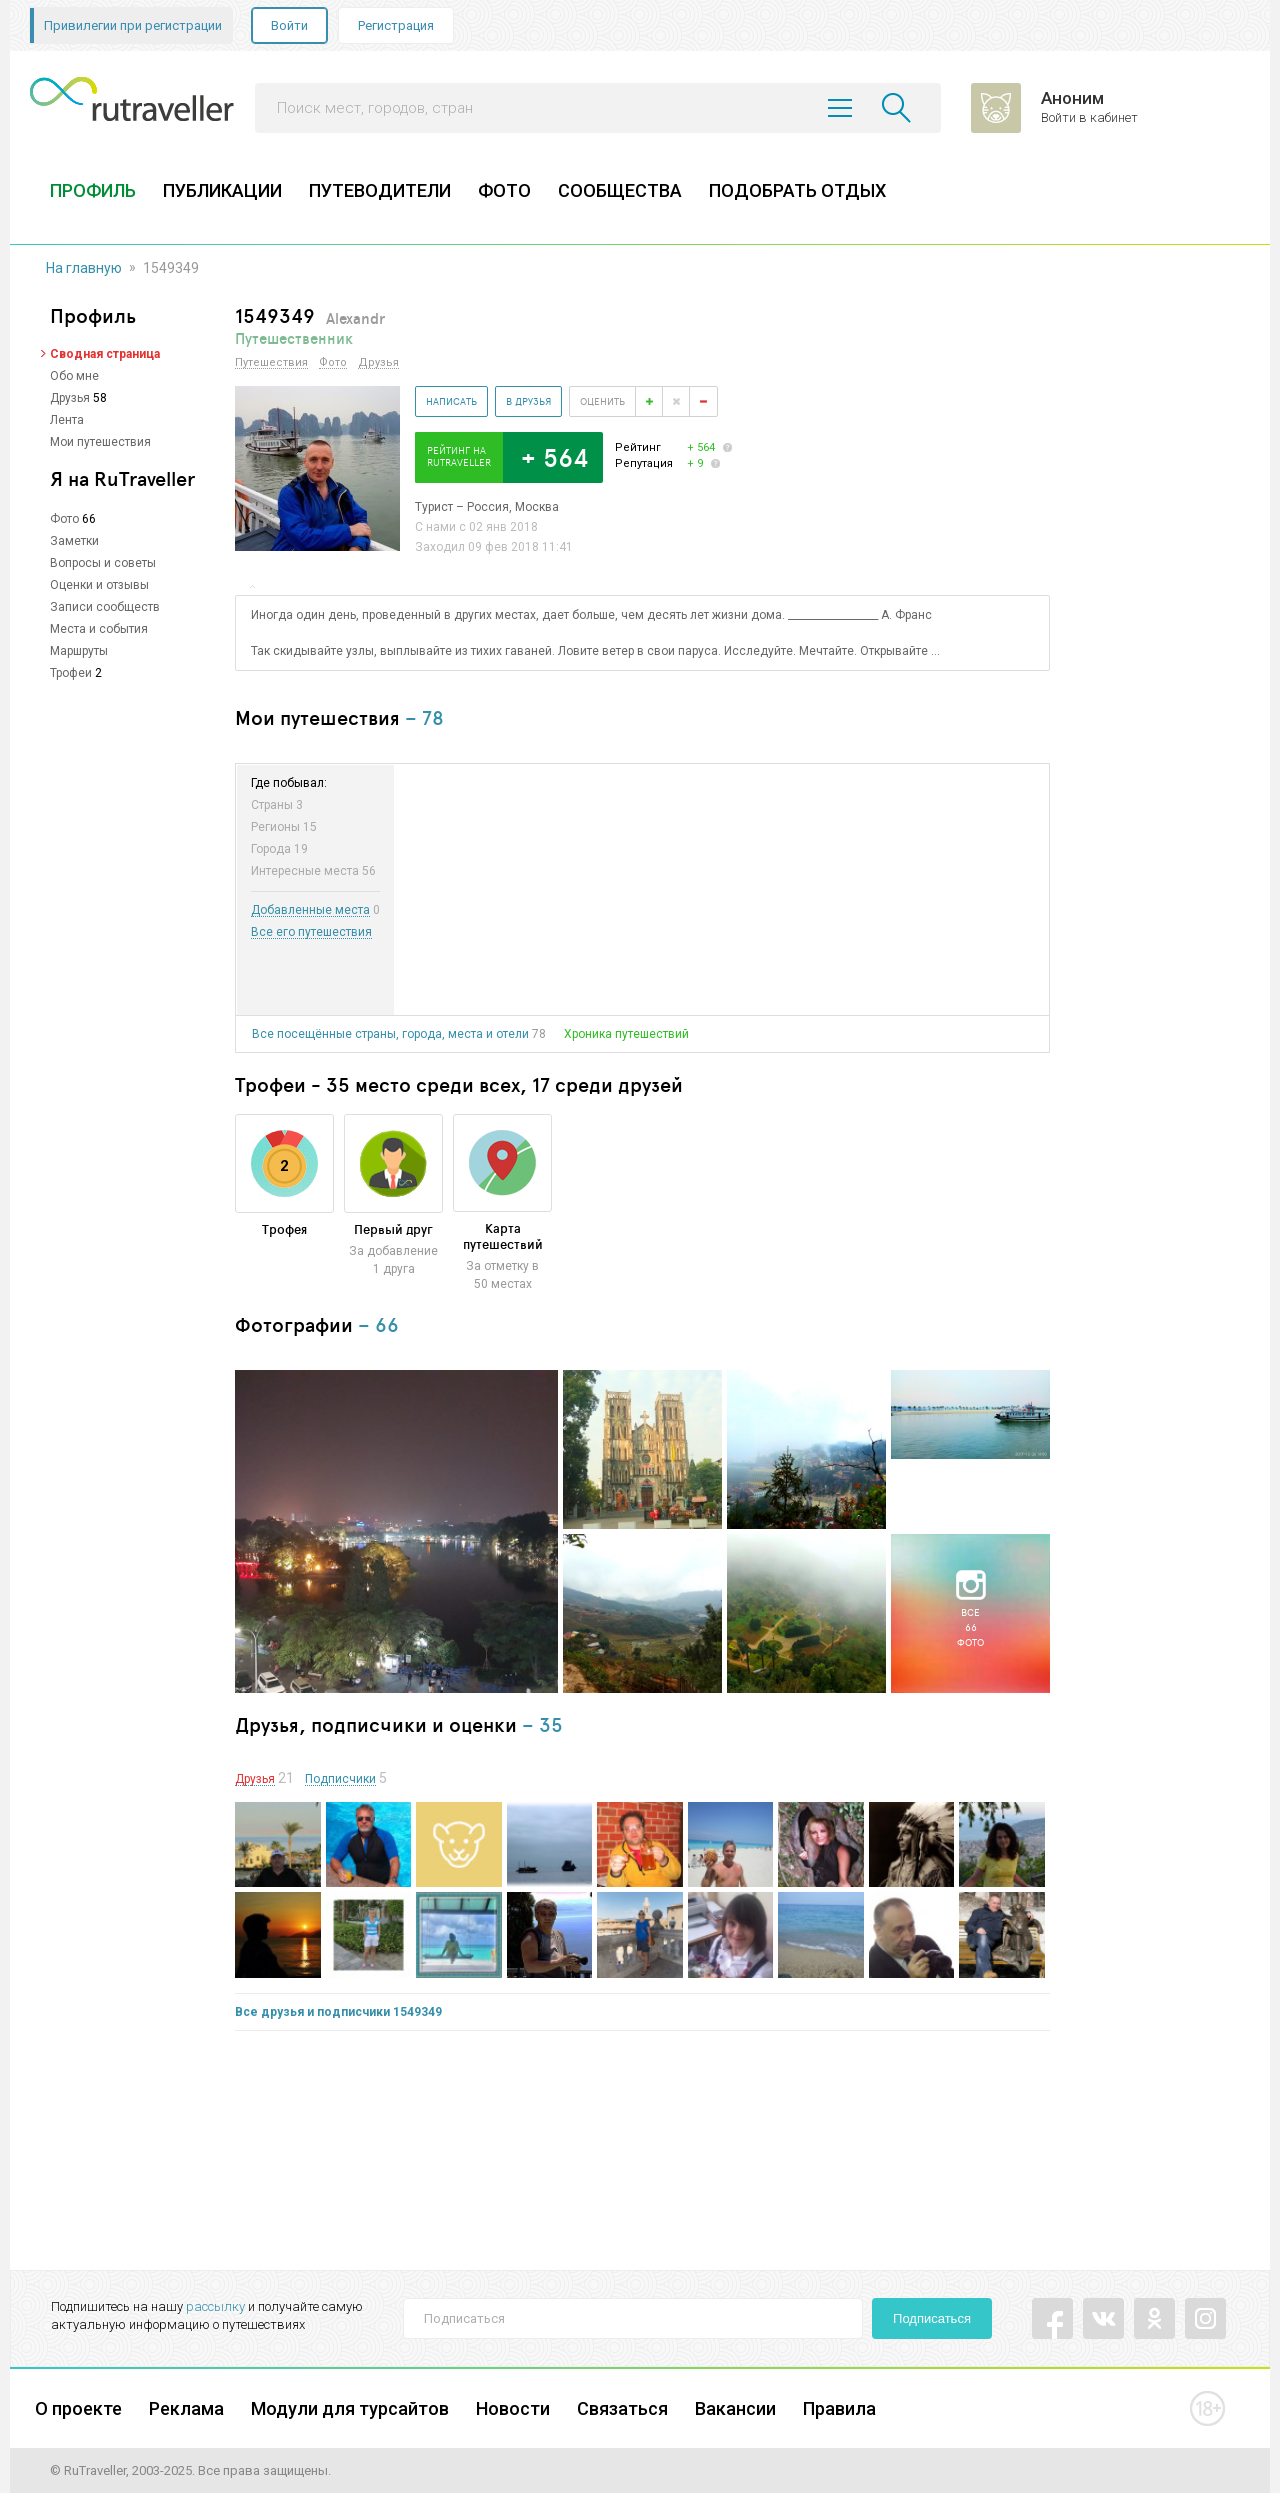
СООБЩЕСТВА (620, 190)
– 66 (378, 1324)
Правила (839, 2408)
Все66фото (970, 1627)
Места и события (99, 629)
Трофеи (71, 673)
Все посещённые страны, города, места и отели (390, 1034)
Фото (64, 519)
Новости (513, 2408)
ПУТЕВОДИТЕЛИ (380, 190)
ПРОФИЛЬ (93, 190)
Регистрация (396, 25)
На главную (84, 268)
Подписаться (932, 2318)
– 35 (542, 1724)
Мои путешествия (100, 442)
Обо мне (74, 376)
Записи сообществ (105, 607)
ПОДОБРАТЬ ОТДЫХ (797, 190)
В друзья (528, 401)
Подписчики (340, 1779)
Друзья (70, 398)
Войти (289, 25)
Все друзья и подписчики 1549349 (338, 2012)
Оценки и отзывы (99, 585)
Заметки (74, 541)
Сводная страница (105, 354)
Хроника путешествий (626, 1034)
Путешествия (271, 363)
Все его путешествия (311, 932)
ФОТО (504, 190)
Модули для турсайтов (350, 2408)
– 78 (424, 717)
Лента (67, 420)
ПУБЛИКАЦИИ (222, 190)
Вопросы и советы (103, 563)
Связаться (622, 2408)
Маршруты (79, 651)
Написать (451, 401)
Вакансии (735, 2408)
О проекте (78, 2408)
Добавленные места (310, 910)
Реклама (186, 2408)
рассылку (215, 2306)
